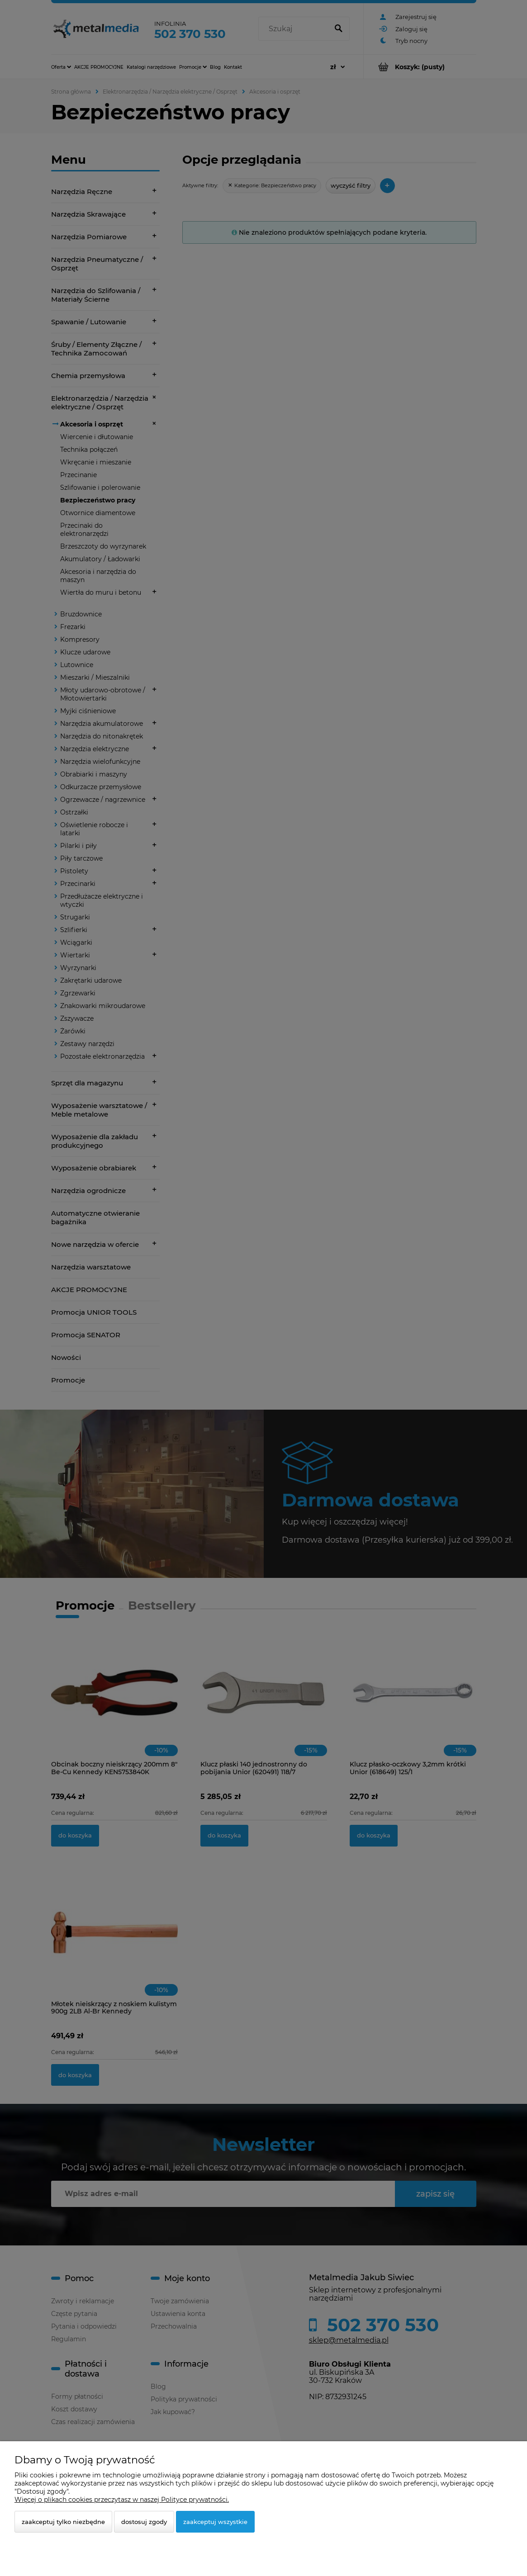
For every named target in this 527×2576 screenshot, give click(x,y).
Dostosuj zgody (144, 2521)
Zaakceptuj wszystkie (215, 2521)
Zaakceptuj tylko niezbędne (63, 2521)
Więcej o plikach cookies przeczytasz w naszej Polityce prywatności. (121, 2500)
